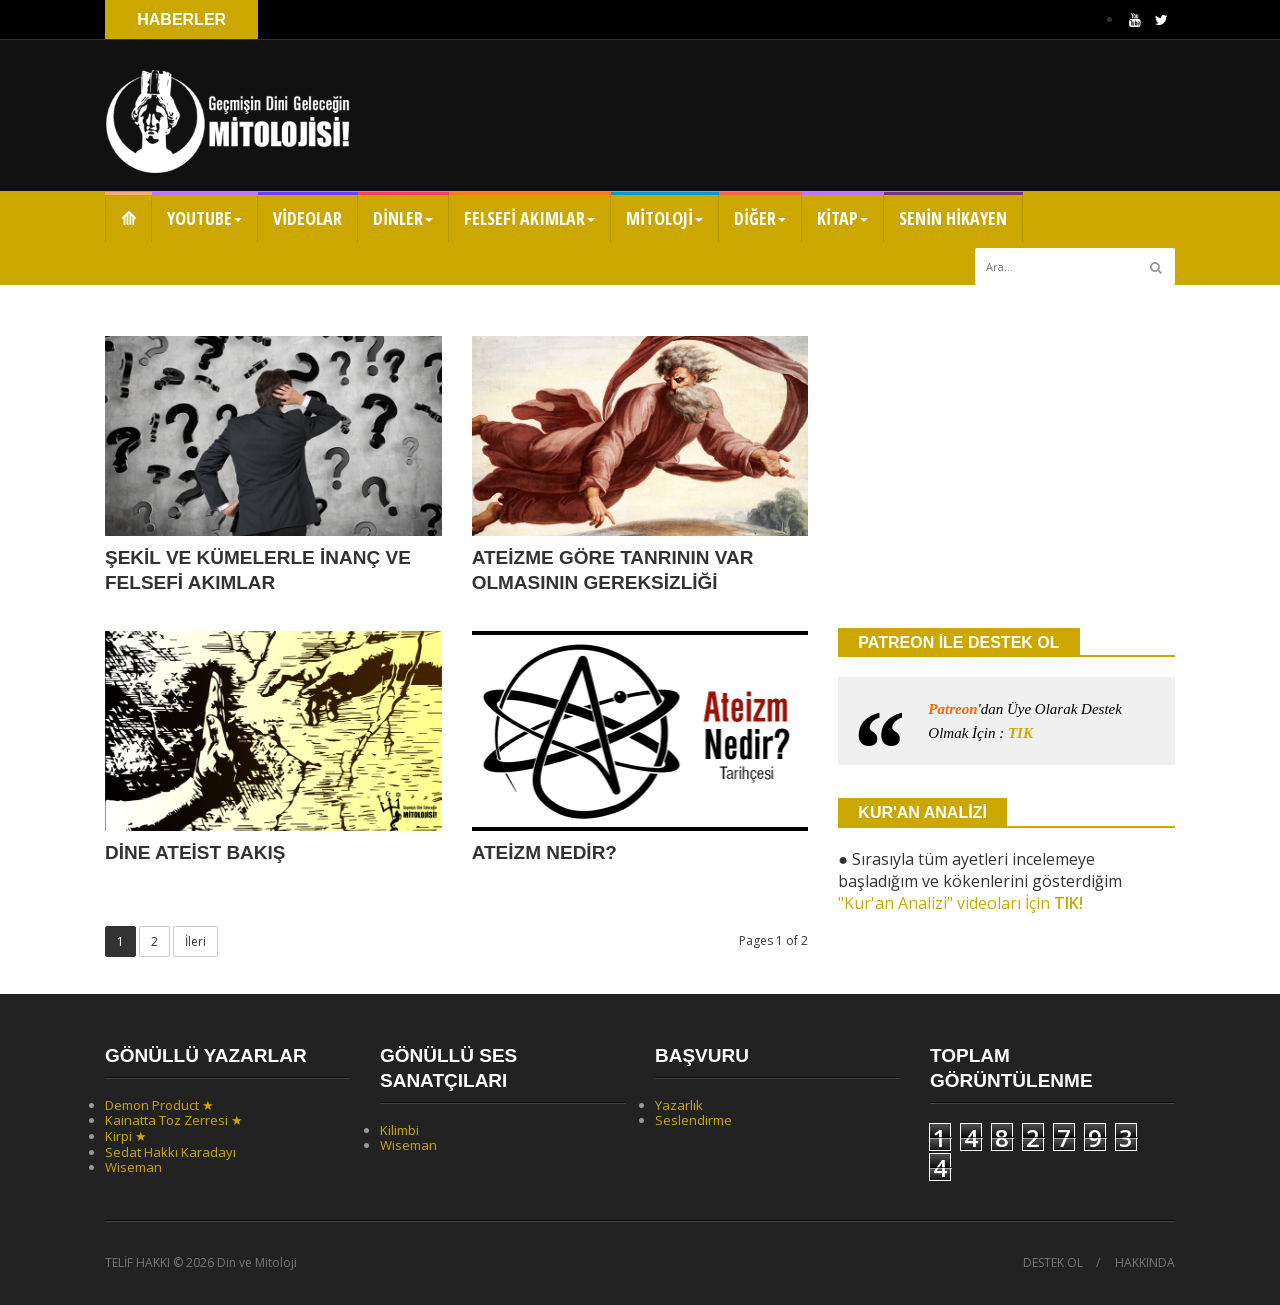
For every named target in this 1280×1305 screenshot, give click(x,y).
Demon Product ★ (159, 1105)
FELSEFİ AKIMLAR (529, 218)
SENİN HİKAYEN (953, 218)
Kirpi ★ (126, 1136)
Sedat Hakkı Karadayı (170, 1152)
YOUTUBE (204, 218)
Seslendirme (693, 1120)
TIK (1020, 733)
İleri (195, 941)
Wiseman (133, 1167)
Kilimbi (399, 1130)
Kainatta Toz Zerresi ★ (174, 1120)
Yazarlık (679, 1105)
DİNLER (403, 218)
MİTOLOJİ (664, 218)
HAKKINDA (1145, 1263)
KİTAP (842, 218)
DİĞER (760, 218)
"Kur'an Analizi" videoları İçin (960, 903)
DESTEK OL (1053, 1263)
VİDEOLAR (307, 218)
